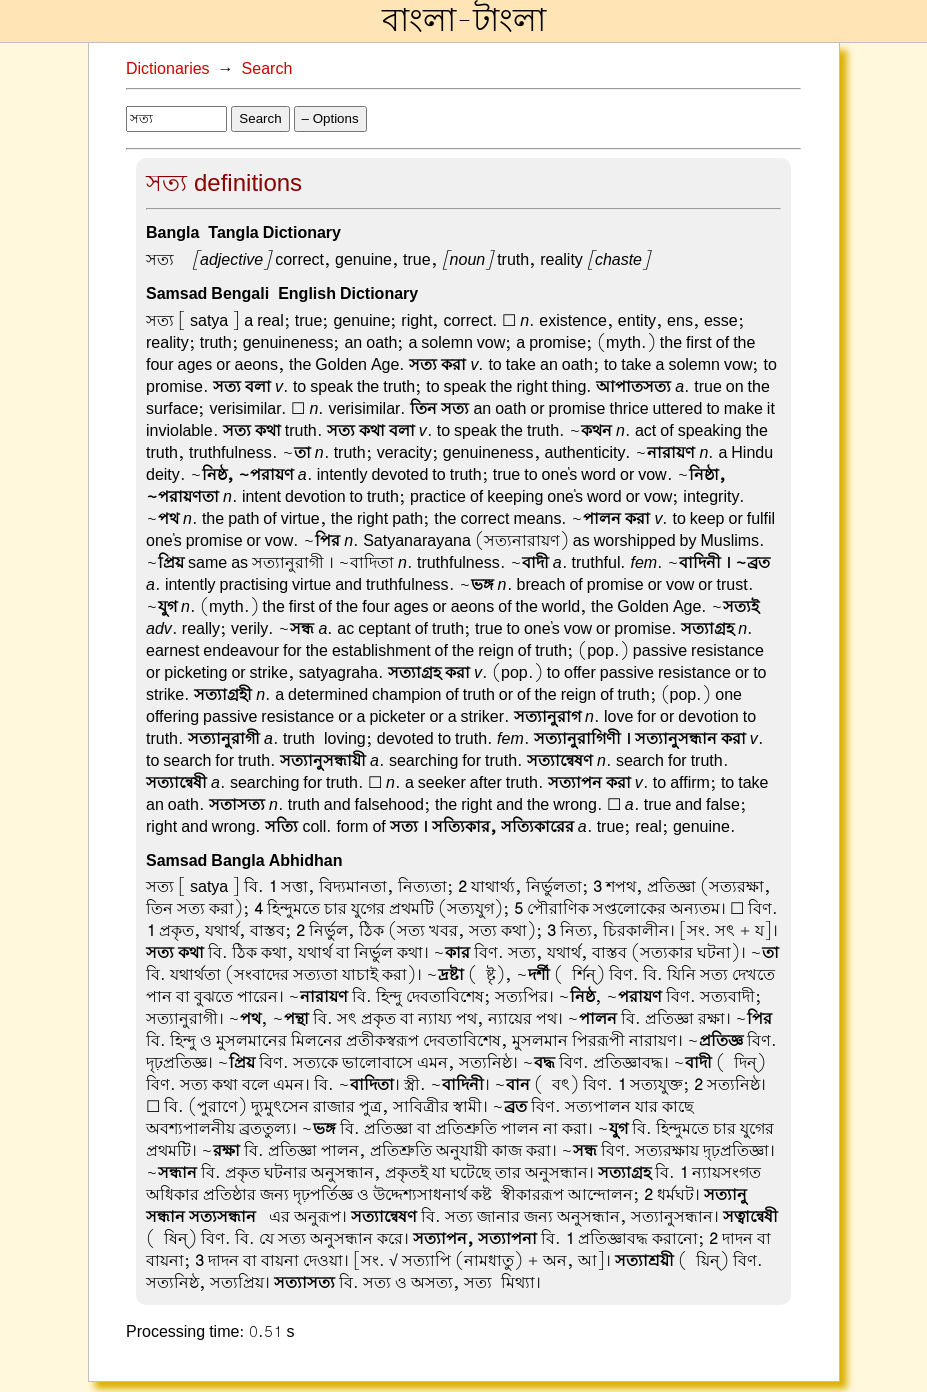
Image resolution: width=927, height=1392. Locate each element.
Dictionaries (168, 69)
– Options (330, 118)
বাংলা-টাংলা (464, 21)
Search (267, 69)
